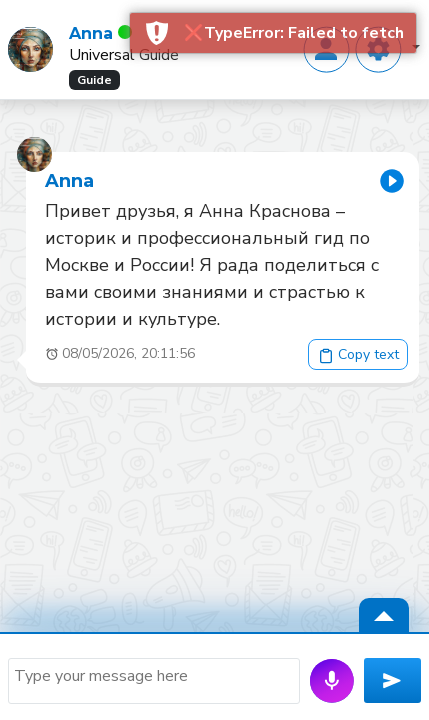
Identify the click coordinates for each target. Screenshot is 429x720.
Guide (94, 80)
